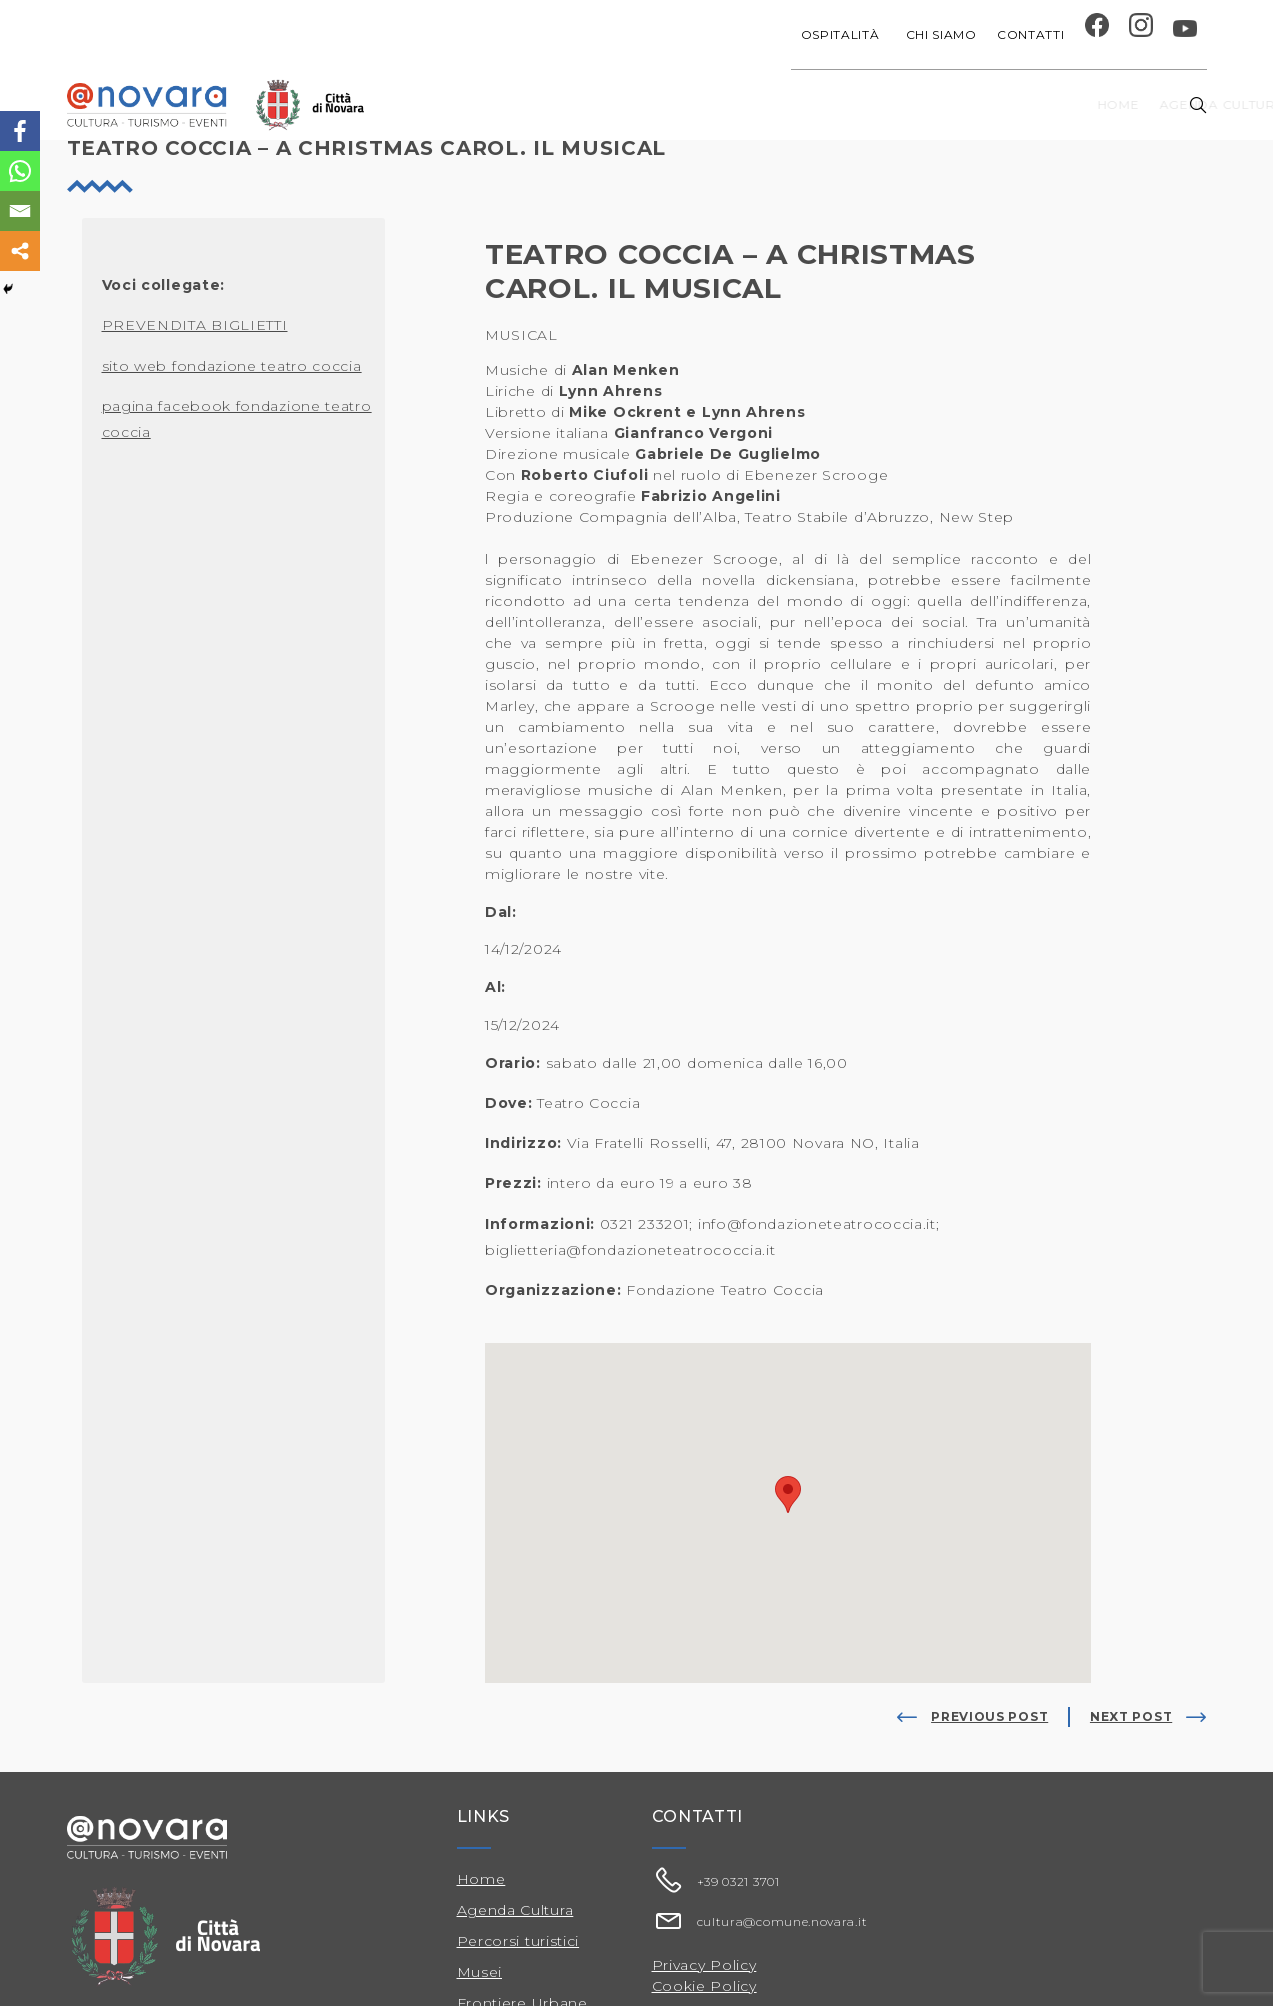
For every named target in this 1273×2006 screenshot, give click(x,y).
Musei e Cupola (1000, 104)
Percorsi (1116, 104)
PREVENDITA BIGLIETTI (195, 325)
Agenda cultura (615, 104)
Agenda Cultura (515, 1910)
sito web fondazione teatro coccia (232, 366)
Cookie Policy (704, 1986)
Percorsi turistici (518, 1941)
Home (508, 104)
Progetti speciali (771, 104)
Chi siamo (941, 34)
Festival (892, 104)
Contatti (1031, 34)
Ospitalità (843, 34)
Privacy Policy (704, 1965)
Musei (480, 1972)
